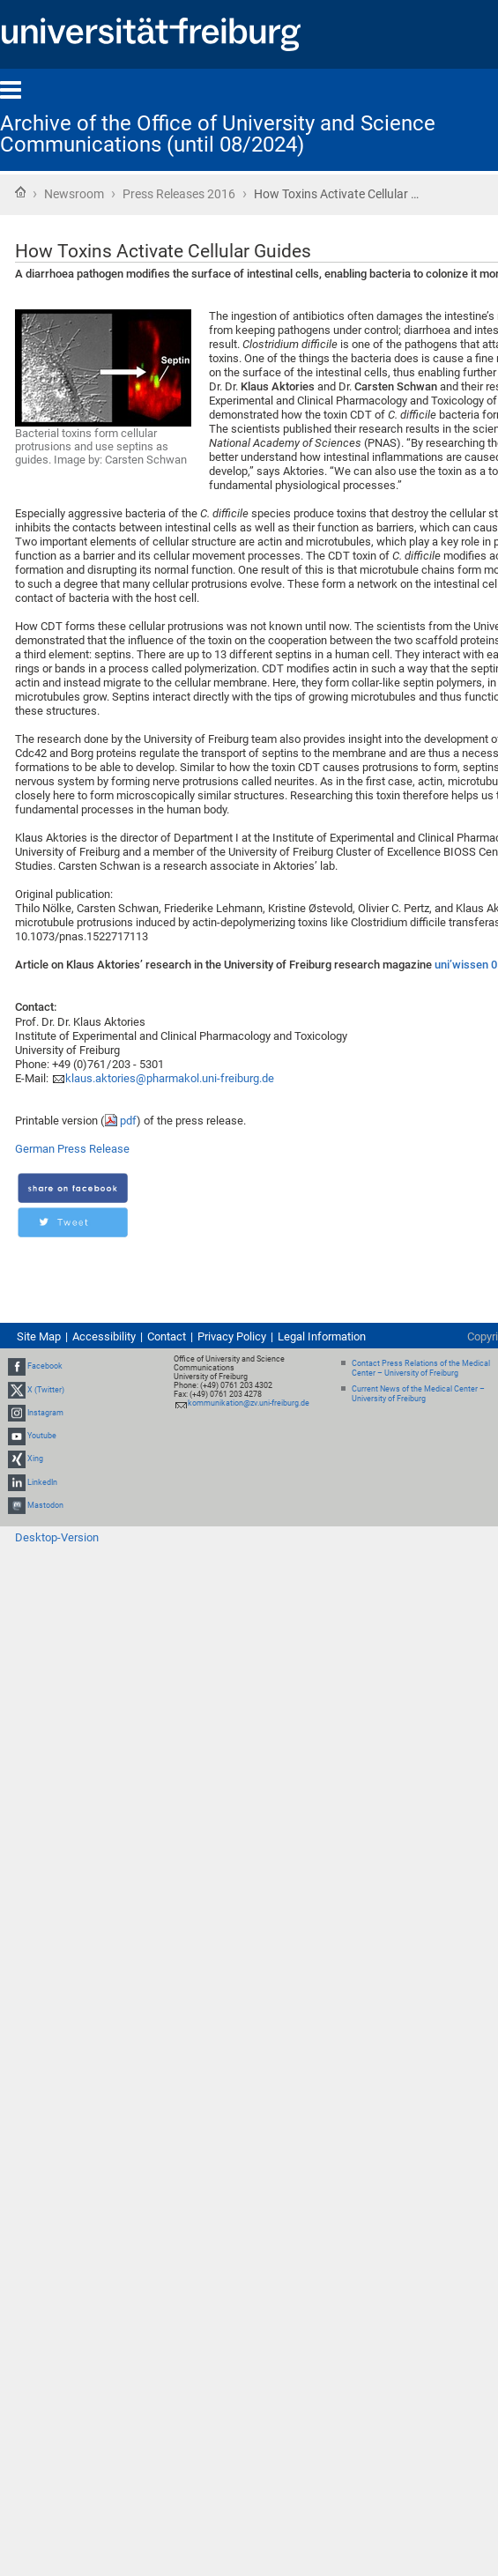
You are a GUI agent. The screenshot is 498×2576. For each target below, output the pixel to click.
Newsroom (74, 194)
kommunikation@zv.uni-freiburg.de (248, 1403)
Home (20, 192)
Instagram (45, 1412)
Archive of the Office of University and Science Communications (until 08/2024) (217, 134)
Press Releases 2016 (179, 194)
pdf (128, 1120)
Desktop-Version (57, 1537)
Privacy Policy (231, 1336)
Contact (166, 1336)
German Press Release (72, 1148)
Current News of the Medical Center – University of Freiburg (418, 1394)
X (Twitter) (45, 1389)
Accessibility (104, 1336)
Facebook (45, 1366)
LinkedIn (42, 1482)
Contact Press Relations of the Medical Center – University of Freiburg (421, 1368)
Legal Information (322, 1336)
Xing (35, 1458)
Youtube (41, 1435)
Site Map (39, 1336)
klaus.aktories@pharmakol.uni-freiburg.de (169, 1078)
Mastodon (45, 1505)
